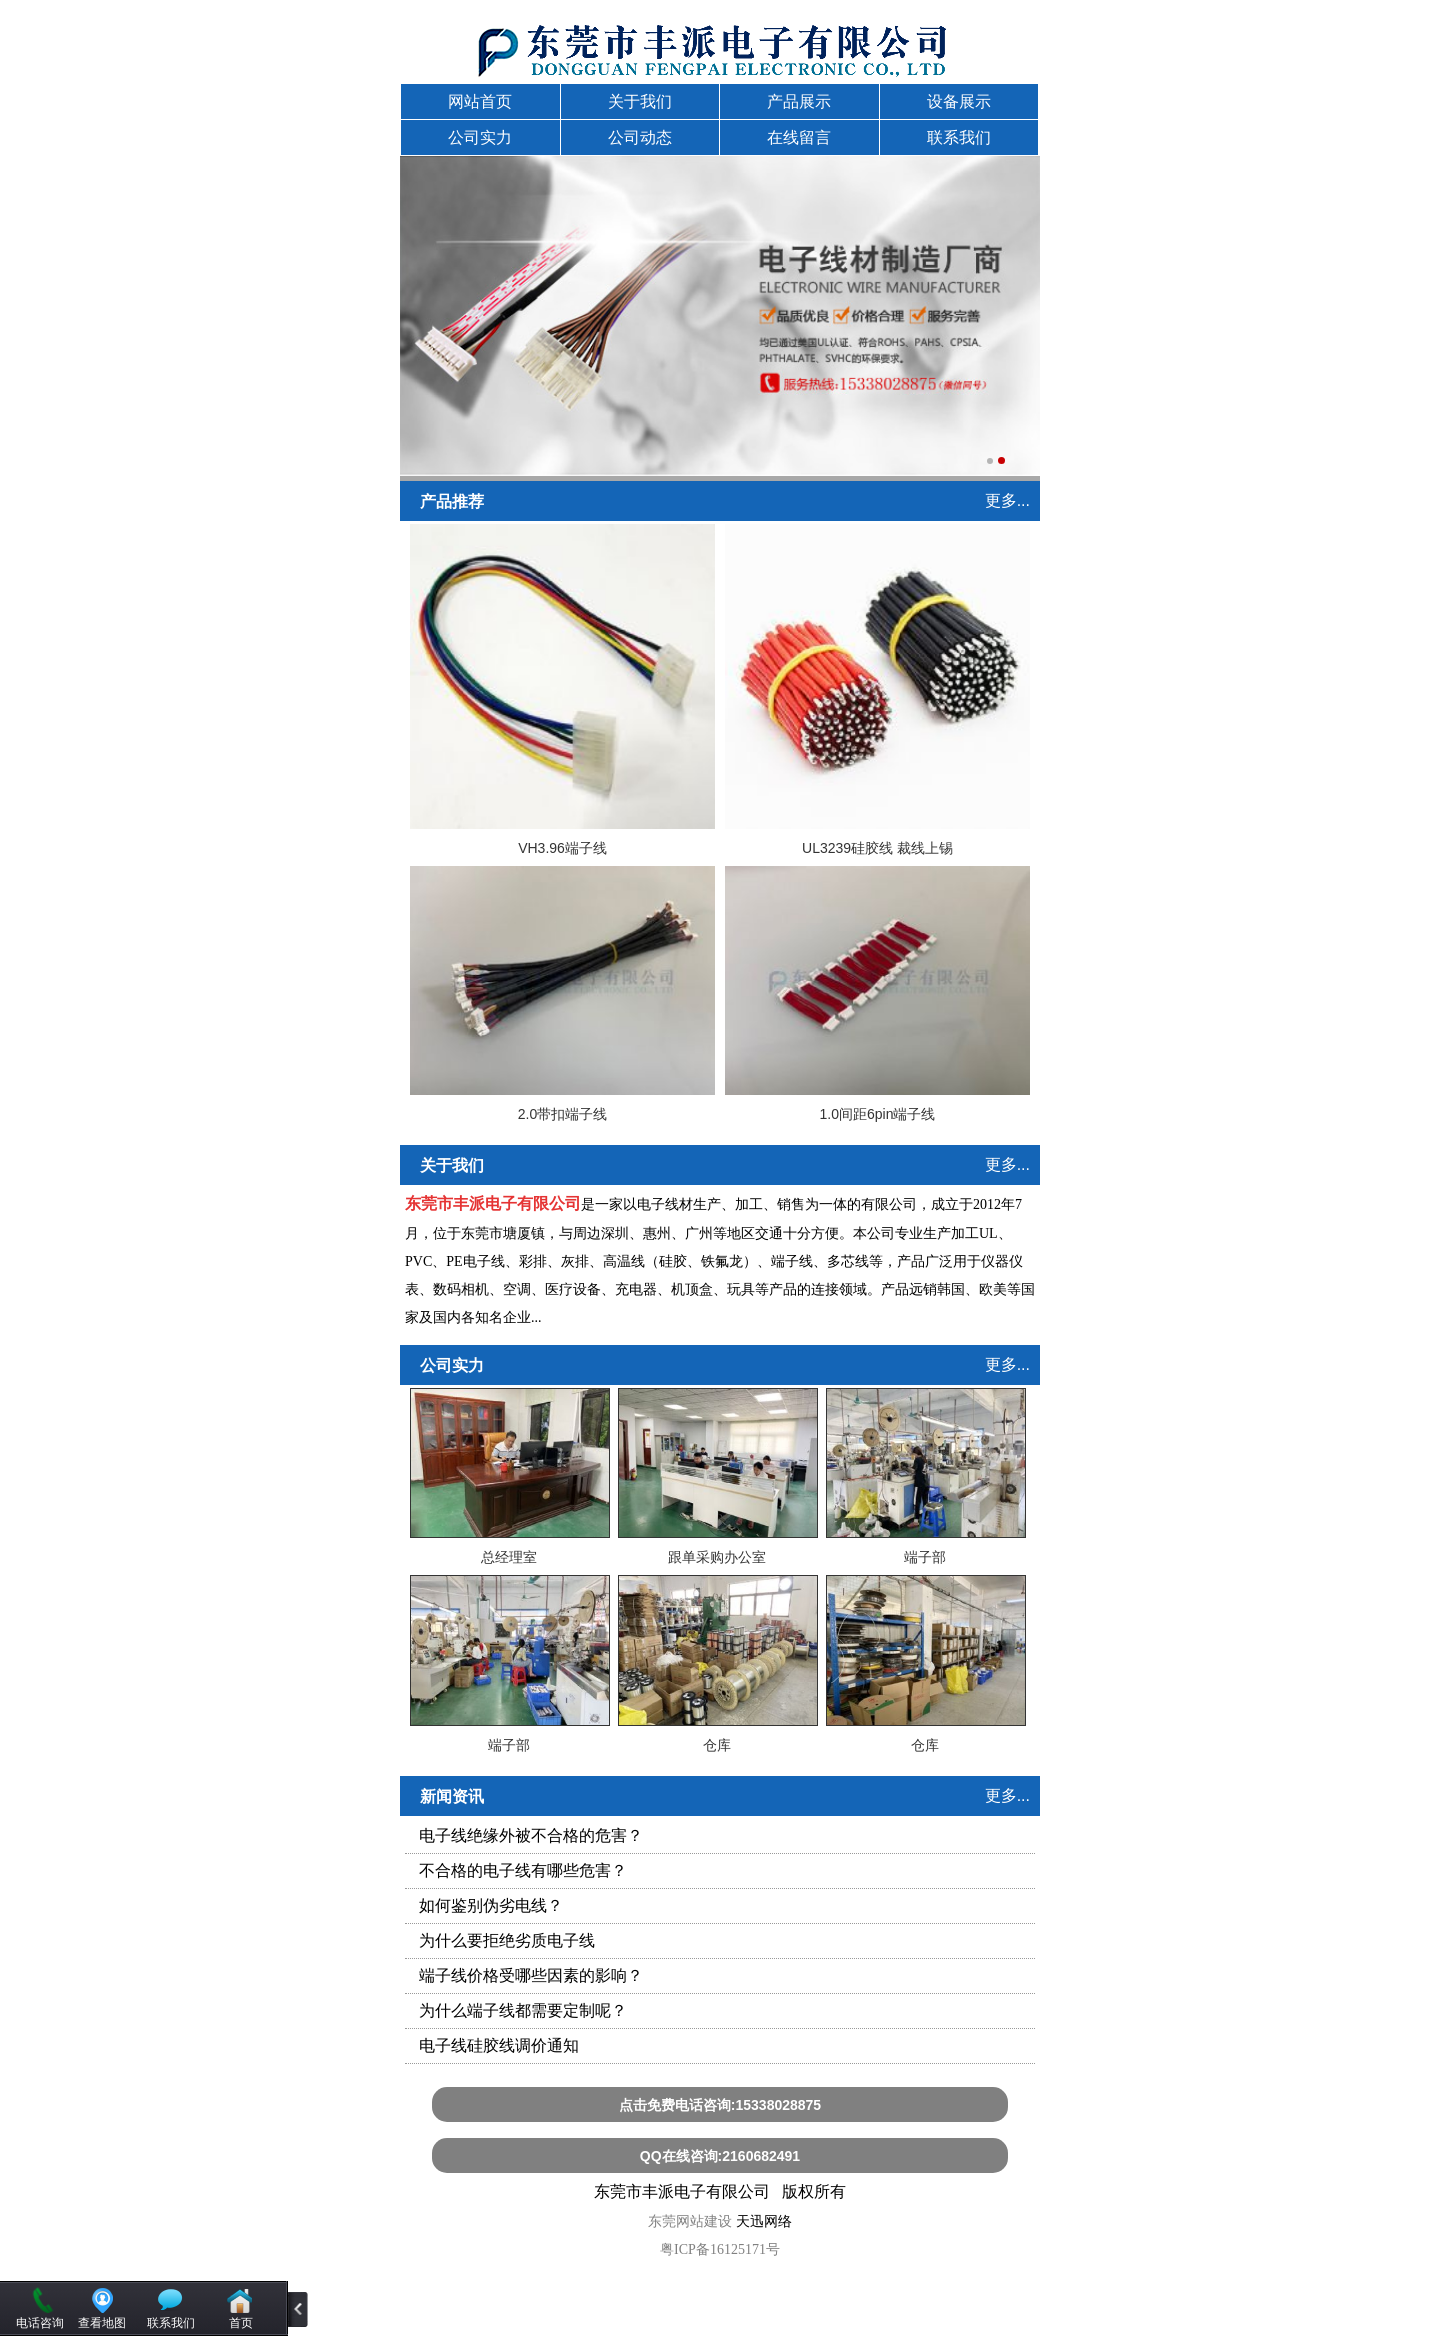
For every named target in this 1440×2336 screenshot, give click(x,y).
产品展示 (799, 101)
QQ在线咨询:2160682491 (720, 2156)
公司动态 (640, 137)
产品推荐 (452, 501)
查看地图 (102, 2323)
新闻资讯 (452, 1796)
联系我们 (959, 137)
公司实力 (480, 137)
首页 (241, 2323)
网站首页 (480, 101)
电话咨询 (40, 2323)
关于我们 (640, 101)
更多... (1007, 500)
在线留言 (799, 137)
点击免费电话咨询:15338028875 (720, 2105)
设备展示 (959, 101)
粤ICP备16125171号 (720, 2249)
